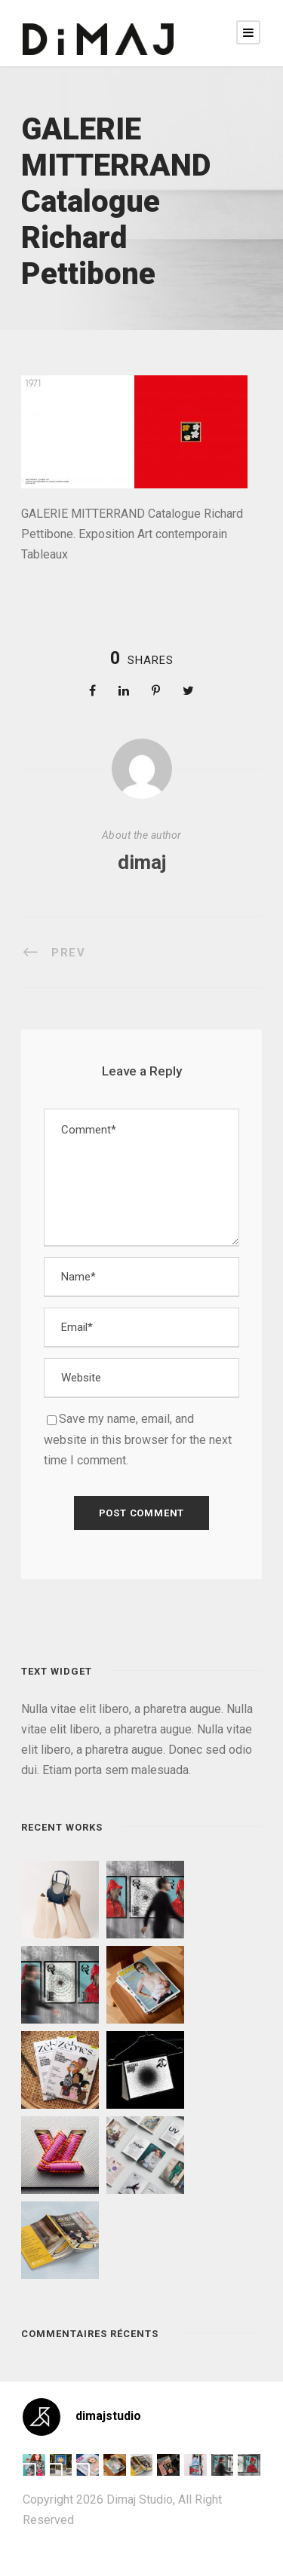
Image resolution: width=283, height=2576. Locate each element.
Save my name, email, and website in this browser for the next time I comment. (138, 1439)
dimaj (142, 862)
